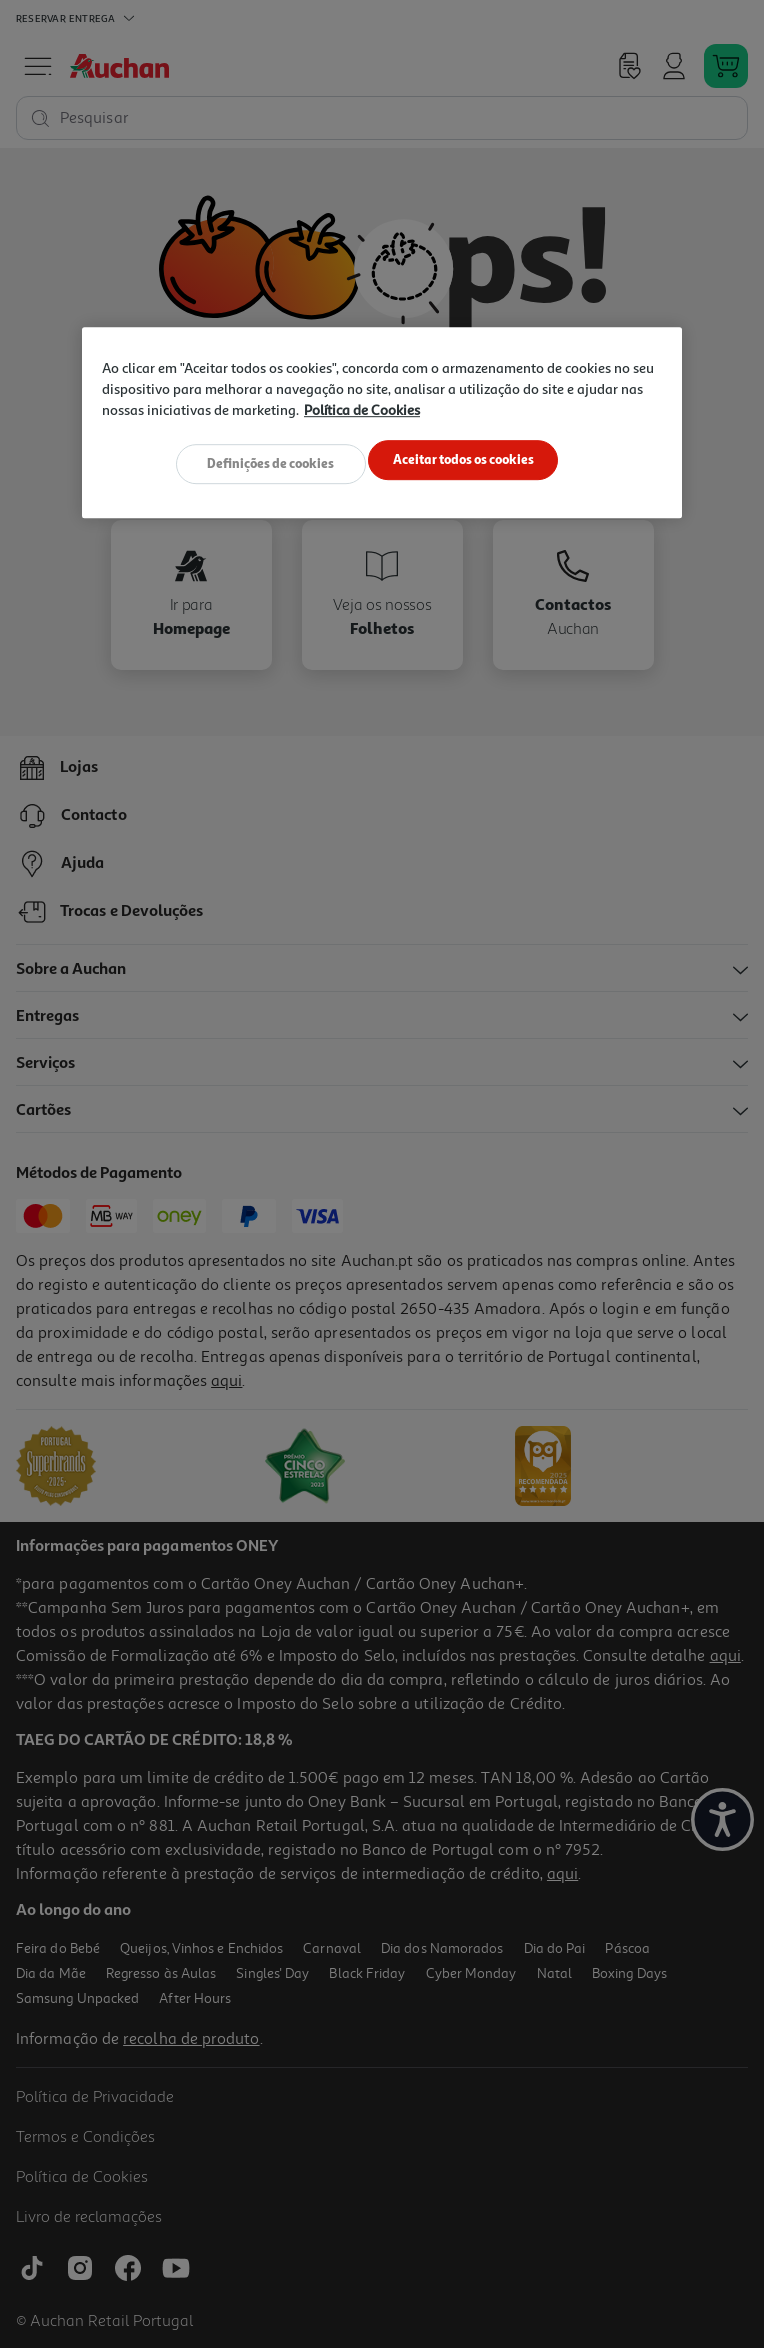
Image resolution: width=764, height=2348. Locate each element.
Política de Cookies (362, 410)
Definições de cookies (265, 460)
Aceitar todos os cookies (468, 460)
